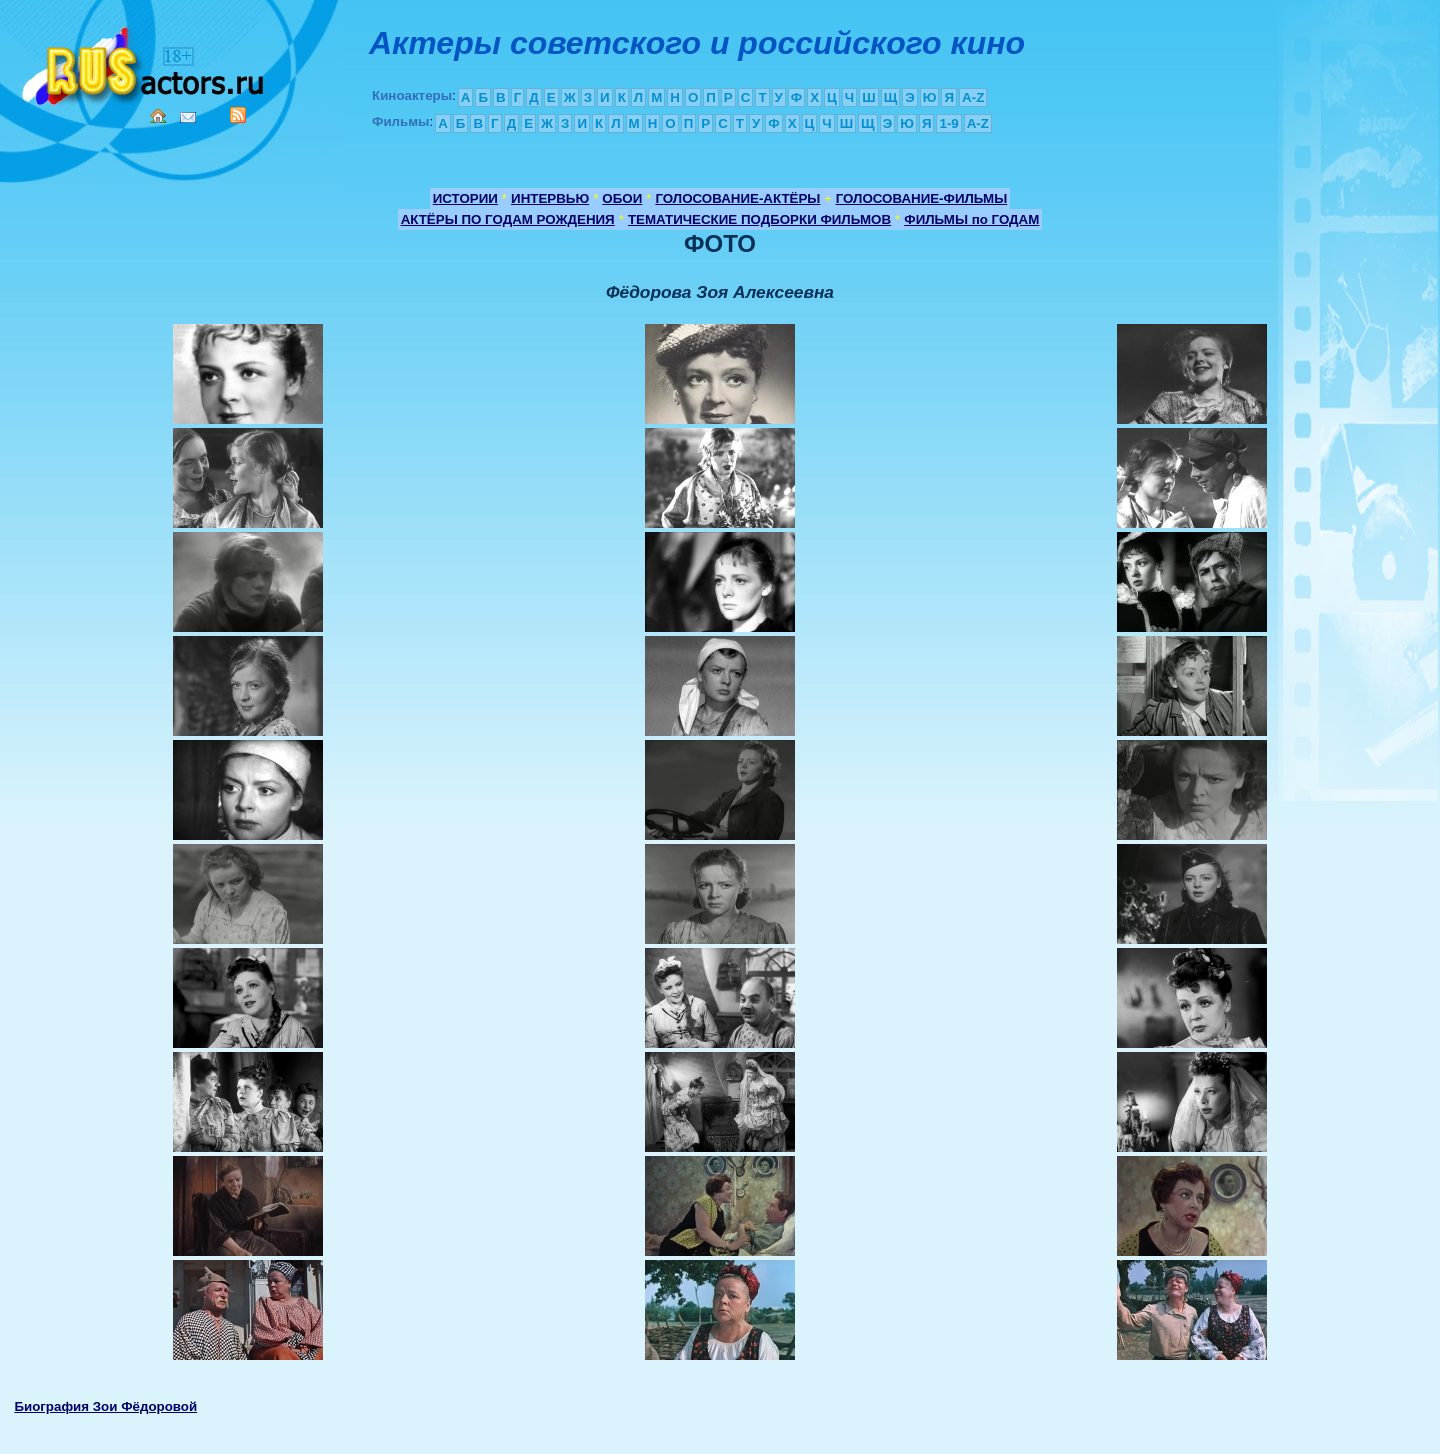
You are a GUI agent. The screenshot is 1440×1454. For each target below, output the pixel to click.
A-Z (973, 97)
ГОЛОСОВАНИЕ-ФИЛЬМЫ (922, 198)
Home (158, 116)
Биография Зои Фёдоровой (105, 1406)
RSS (238, 115)
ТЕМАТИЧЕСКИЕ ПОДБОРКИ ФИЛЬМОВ (759, 219)
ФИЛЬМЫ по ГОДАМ (971, 219)
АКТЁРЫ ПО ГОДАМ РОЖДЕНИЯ (508, 219)
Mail (188, 117)
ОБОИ (622, 198)
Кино (145, 62)
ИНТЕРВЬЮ (550, 198)
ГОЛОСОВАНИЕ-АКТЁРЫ (737, 198)
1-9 (948, 123)
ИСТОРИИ (465, 198)
